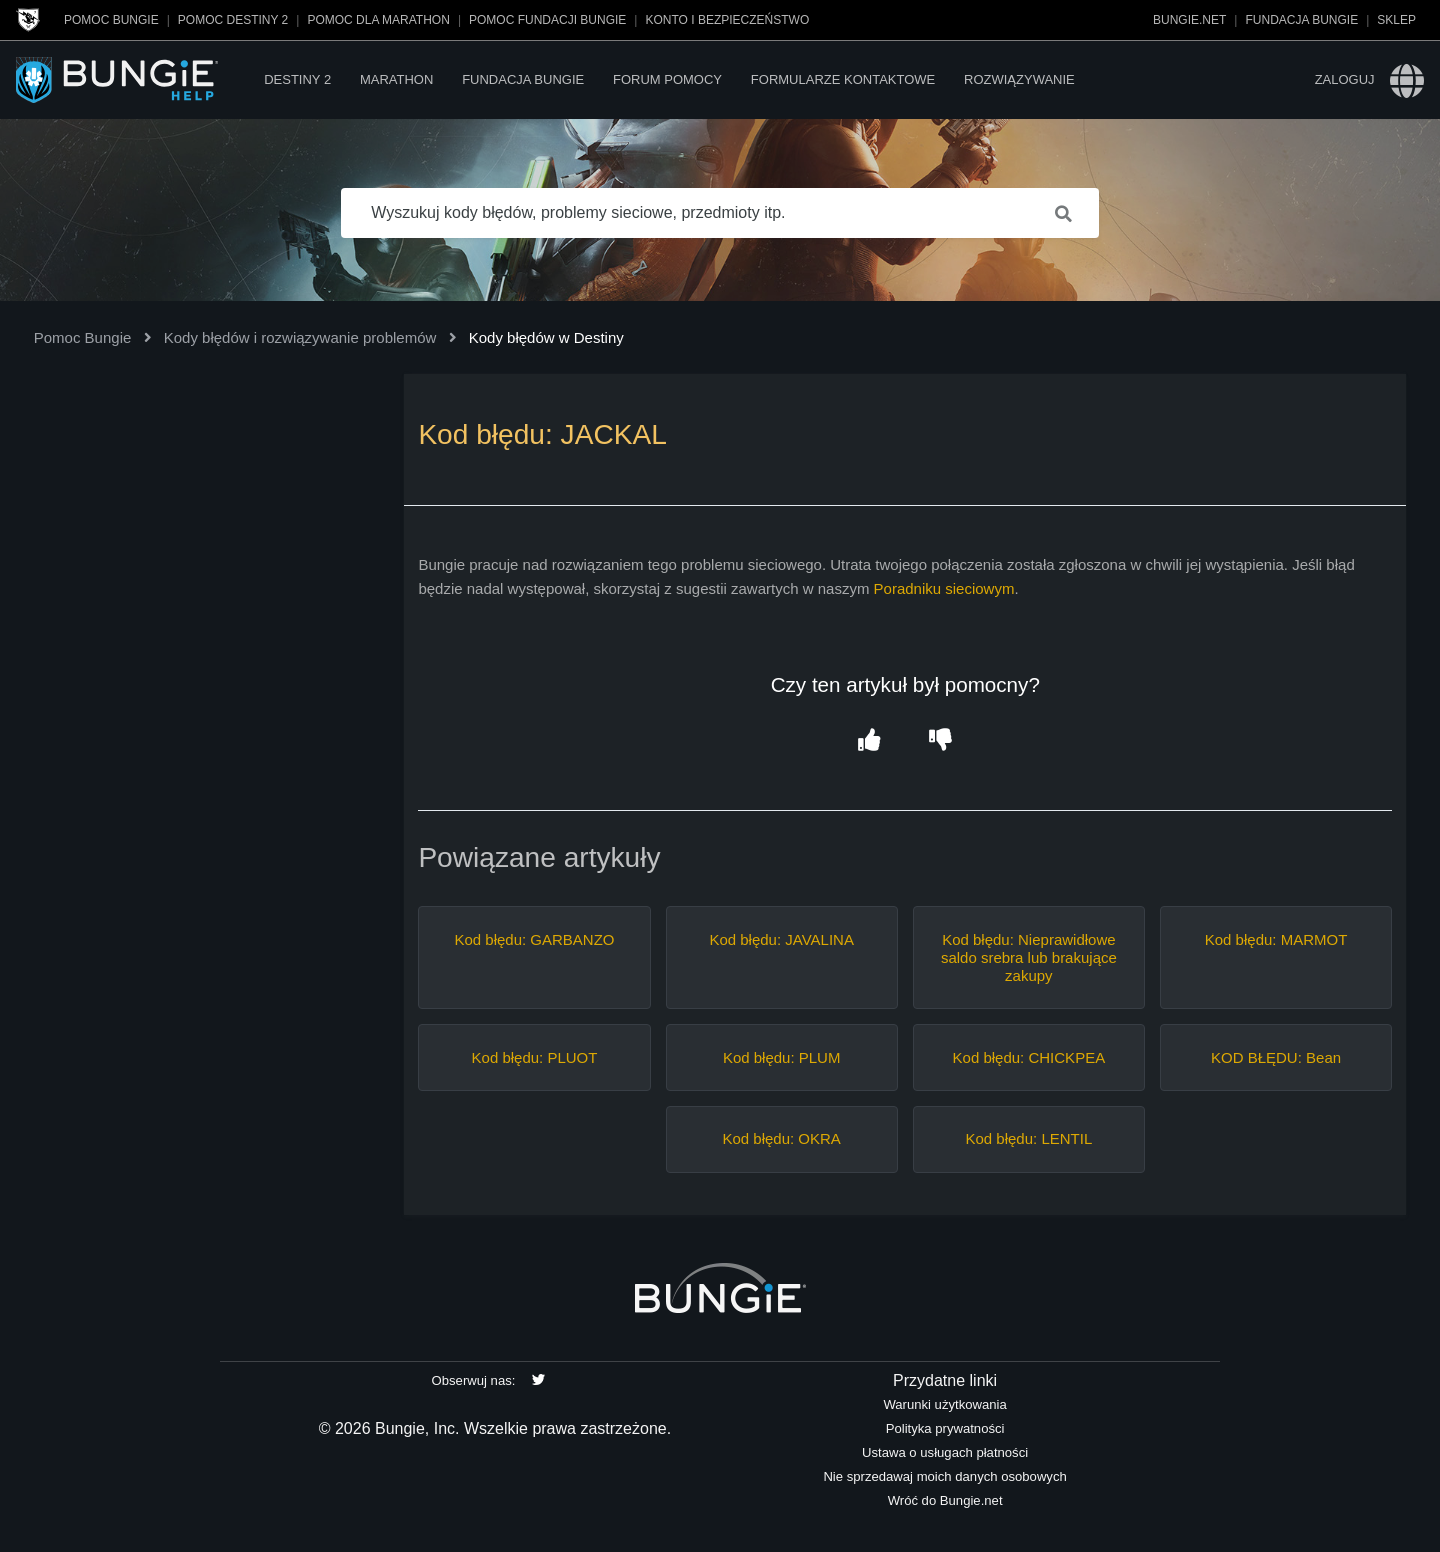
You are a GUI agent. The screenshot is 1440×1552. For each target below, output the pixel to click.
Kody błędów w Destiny (546, 337)
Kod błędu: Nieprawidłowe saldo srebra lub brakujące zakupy (1029, 957)
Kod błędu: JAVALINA (781, 939)
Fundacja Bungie (1301, 20)
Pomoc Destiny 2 (233, 20)
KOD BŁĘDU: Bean (1276, 1057)
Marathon (396, 79)
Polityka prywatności (945, 1428)
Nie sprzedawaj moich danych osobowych (944, 1476)
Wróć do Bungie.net (945, 1500)
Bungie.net (1189, 20)
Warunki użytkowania (944, 1404)
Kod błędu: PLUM (782, 1057)
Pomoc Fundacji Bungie (547, 20)
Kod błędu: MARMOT (1276, 939)
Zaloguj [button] (1345, 79)
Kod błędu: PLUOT (535, 1057)
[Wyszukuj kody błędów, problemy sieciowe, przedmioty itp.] (720, 213)
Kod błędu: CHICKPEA (1029, 1057)
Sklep (1396, 20)
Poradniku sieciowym (944, 588)
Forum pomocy (667, 79)
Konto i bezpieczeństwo (727, 20)
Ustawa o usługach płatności (945, 1452)
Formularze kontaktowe (843, 79)
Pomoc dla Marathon (378, 20)
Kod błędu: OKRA (781, 1138)
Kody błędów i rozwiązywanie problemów (300, 337)
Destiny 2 (297, 79)
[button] (869, 740)
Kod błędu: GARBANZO (534, 939)
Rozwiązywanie (1019, 79)
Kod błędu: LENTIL (1028, 1138)
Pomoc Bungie (111, 20)
